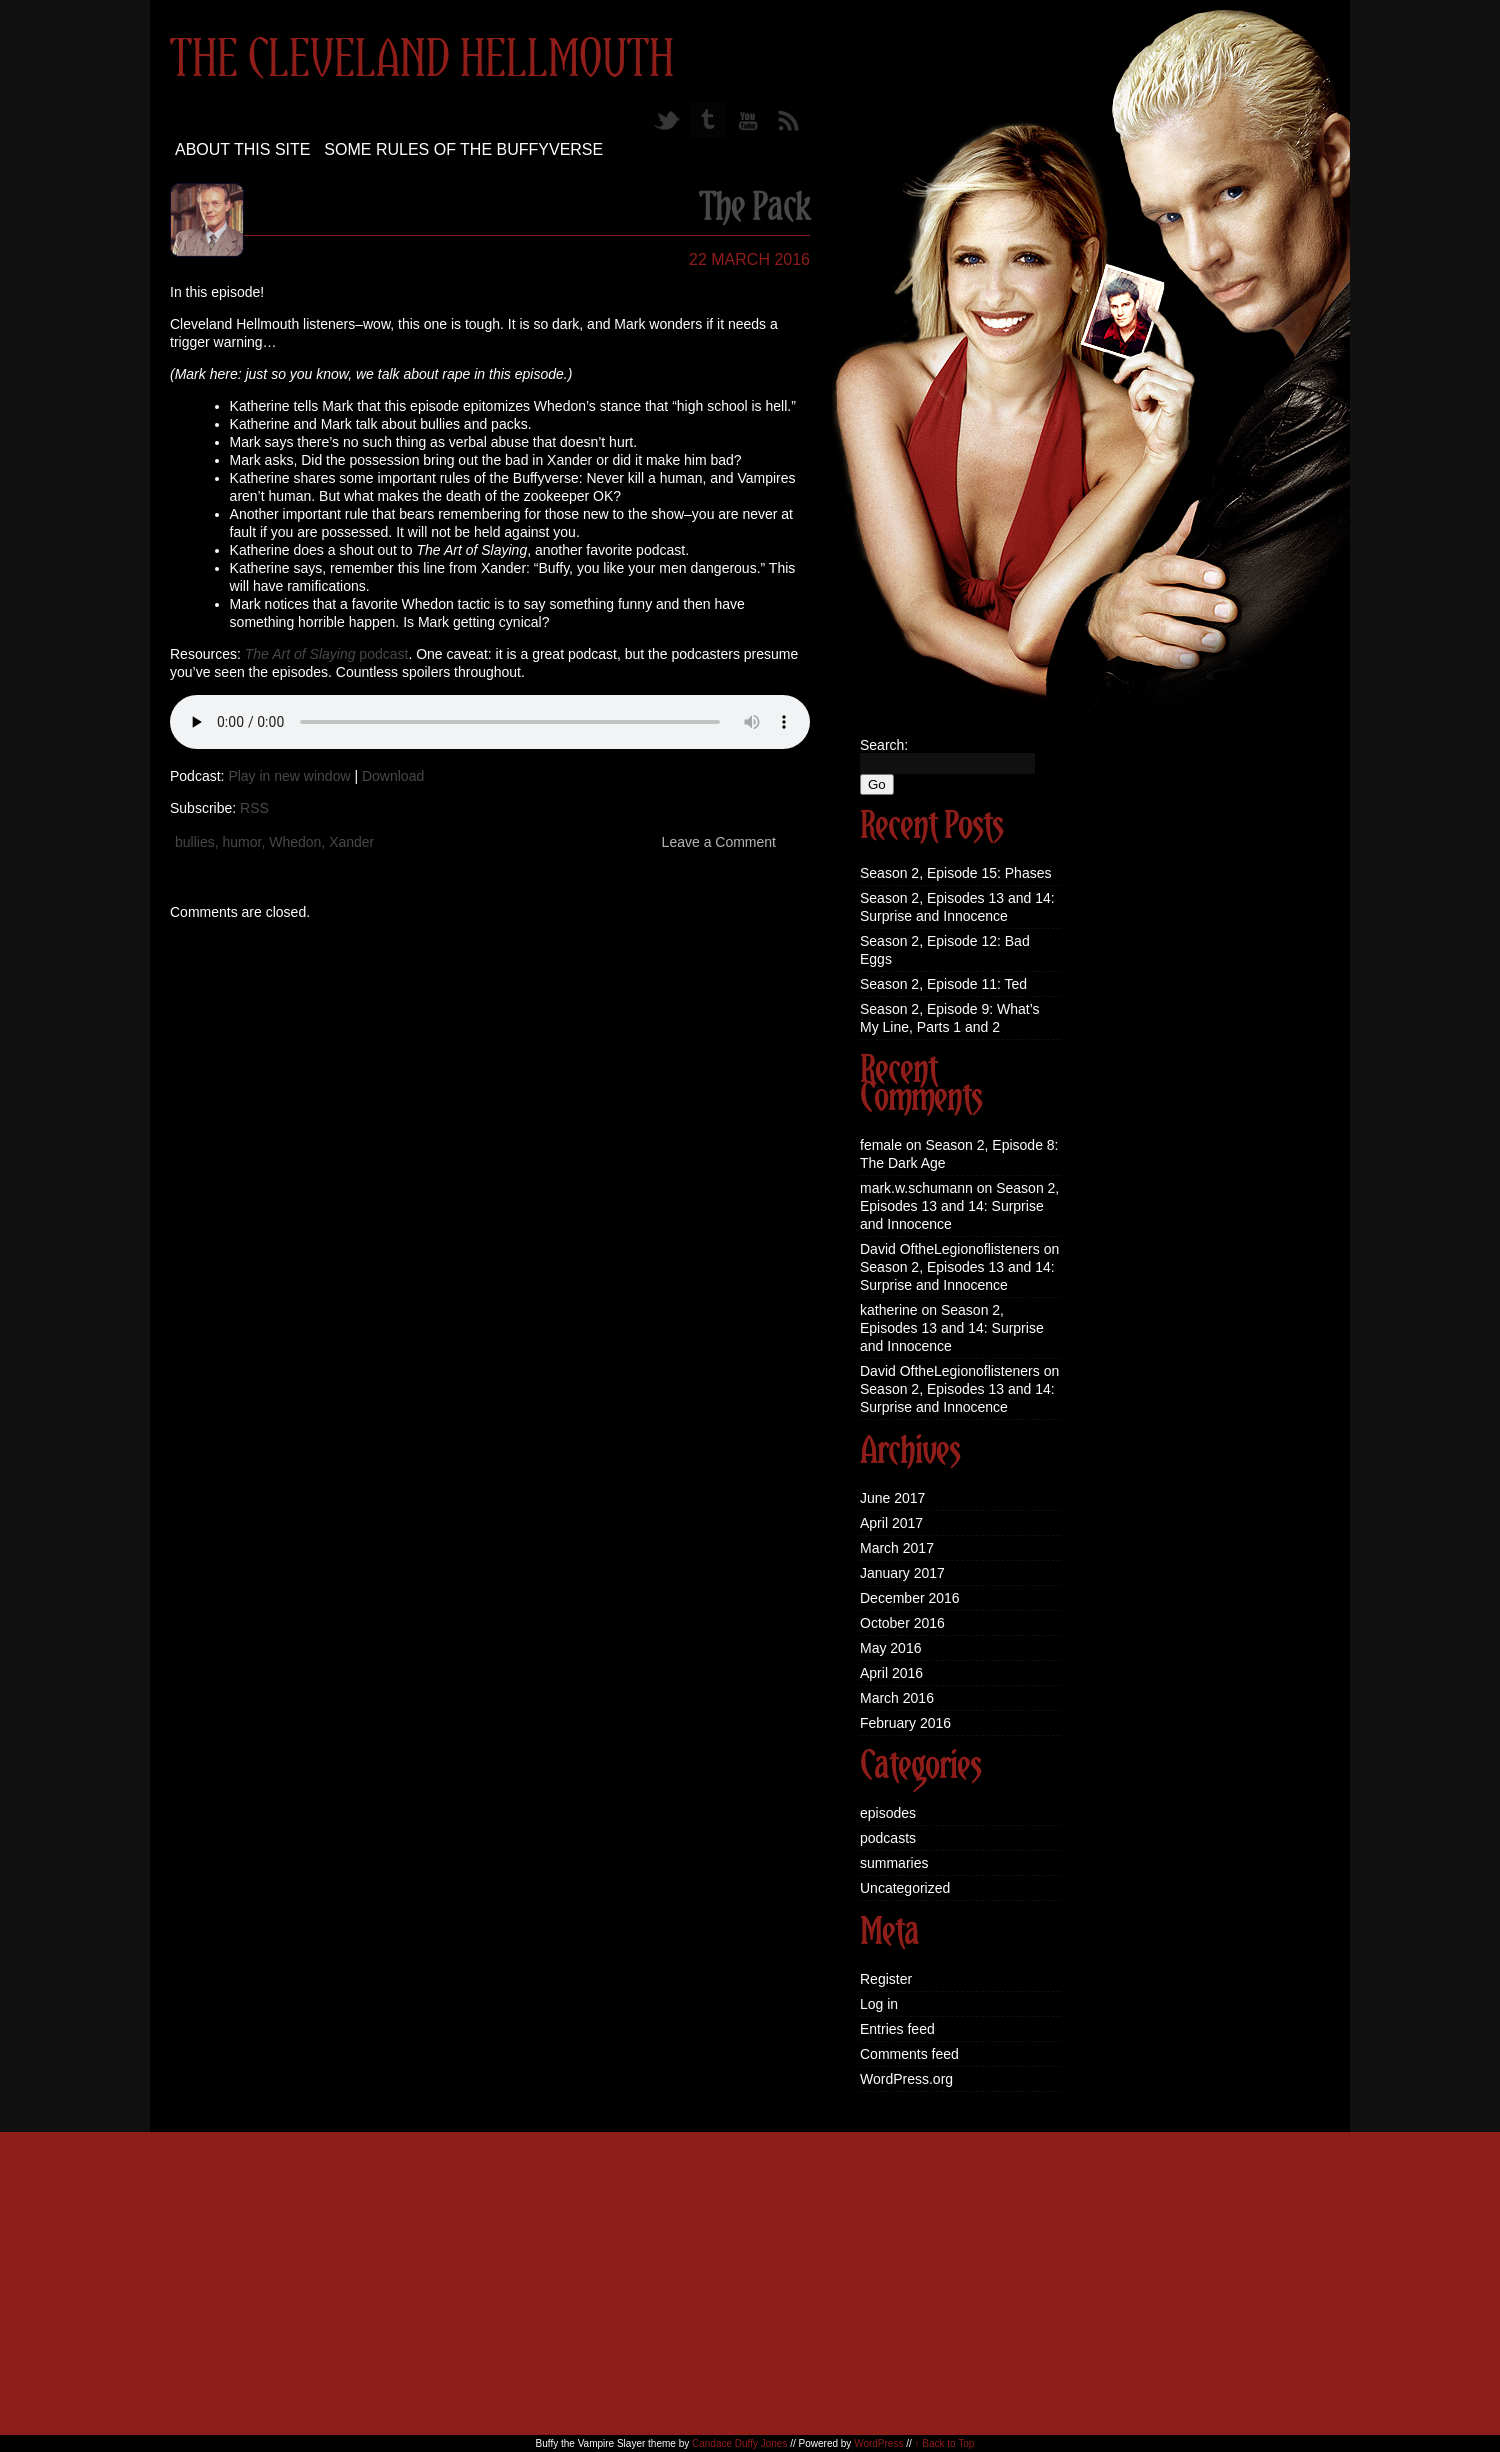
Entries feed (897, 2029)
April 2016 (891, 1673)
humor (241, 842)
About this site (242, 149)
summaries (894, 1863)
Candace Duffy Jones (739, 2443)
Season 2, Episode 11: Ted (943, 984)
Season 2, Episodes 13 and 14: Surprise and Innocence (959, 1206)
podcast (327, 654)
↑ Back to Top (945, 2443)
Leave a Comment (719, 842)
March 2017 (897, 1548)
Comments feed (909, 2054)
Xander (351, 842)
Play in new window (289, 776)
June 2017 (892, 1498)
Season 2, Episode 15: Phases (955, 873)
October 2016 (902, 1623)
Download (393, 776)
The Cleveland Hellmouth (422, 61)
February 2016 (905, 1723)
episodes (888, 1813)
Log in (879, 2004)
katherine (889, 1310)
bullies (195, 842)
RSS (254, 808)
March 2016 (897, 1698)
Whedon (295, 842)
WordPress (878, 2443)
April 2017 (891, 1523)
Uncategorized (905, 1888)
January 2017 (902, 1573)
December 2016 (910, 1598)
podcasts (888, 1838)
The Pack (754, 209)
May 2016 (890, 1648)
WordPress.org (906, 2079)
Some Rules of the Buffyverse (463, 149)
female (881, 1145)
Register (886, 1979)
